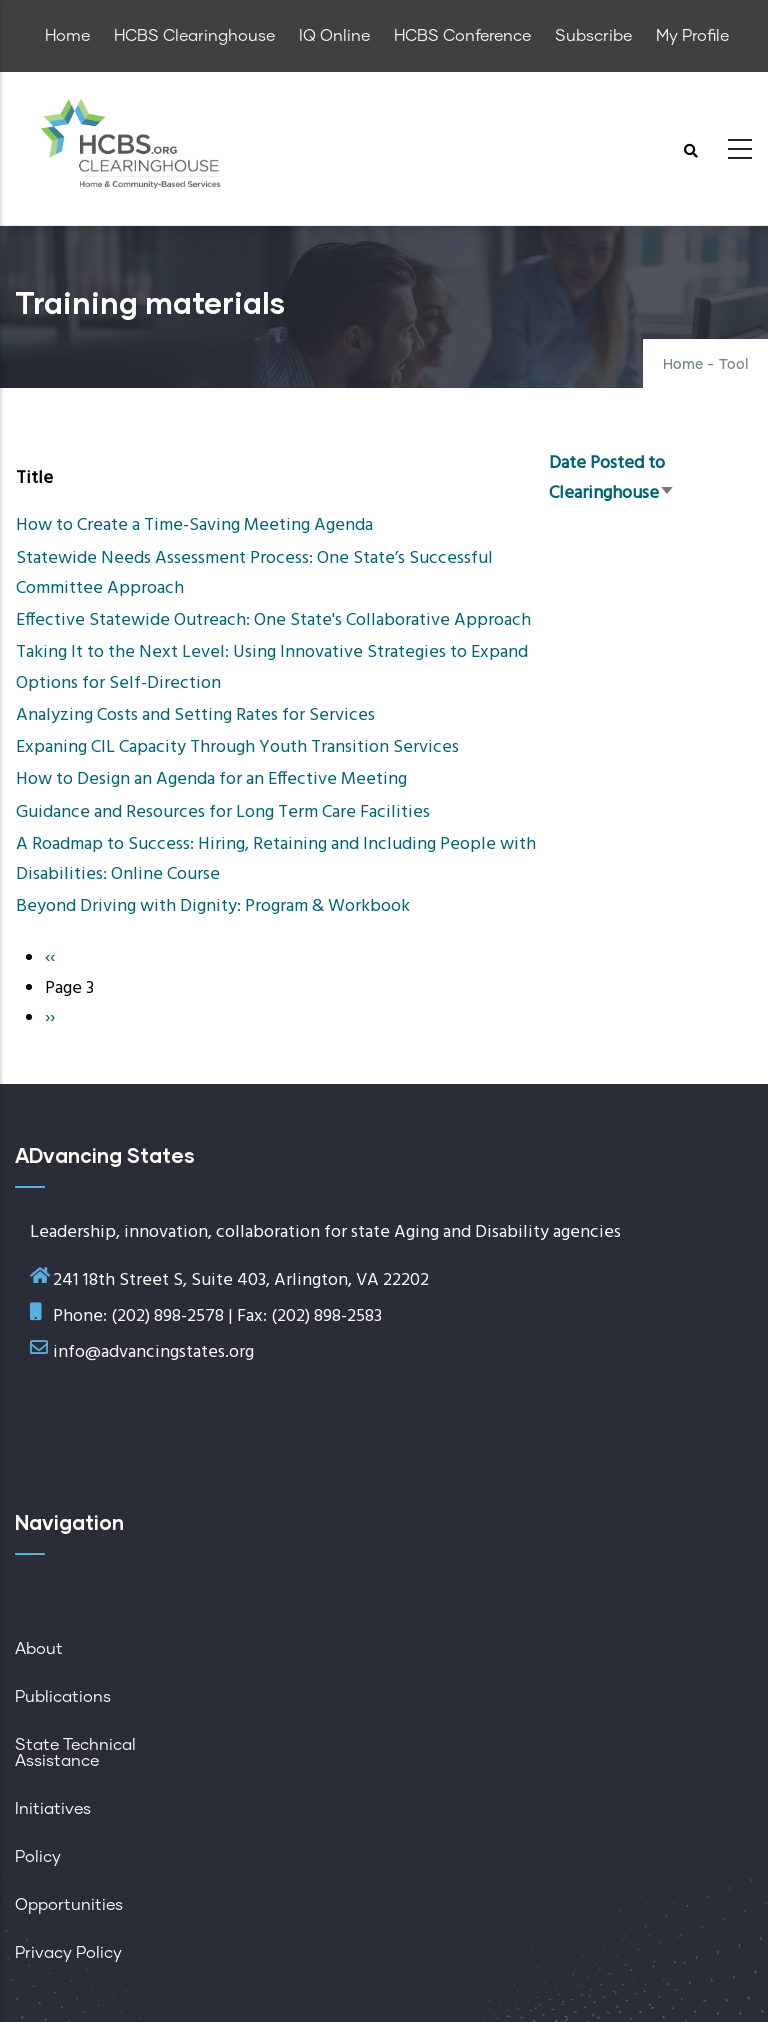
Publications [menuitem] (63, 1697)
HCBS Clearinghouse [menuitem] (194, 36)
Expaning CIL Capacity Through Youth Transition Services (237, 747)
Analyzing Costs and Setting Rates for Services (195, 715)
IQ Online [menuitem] (334, 36)
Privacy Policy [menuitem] (68, 1953)
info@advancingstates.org (153, 1352)
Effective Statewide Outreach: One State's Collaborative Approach (273, 620)
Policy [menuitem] (38, 1857)
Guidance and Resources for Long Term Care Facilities (223, 812)
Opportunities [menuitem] (69, 1905)
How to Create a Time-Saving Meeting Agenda (194, 525)
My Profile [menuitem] (692, 36)
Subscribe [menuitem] (593, 36)
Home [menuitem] (67, 36)
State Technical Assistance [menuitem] (75, 1753)
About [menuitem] (39, 1649)
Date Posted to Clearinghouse (612, 478)
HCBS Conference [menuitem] (462, 36)
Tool (733, 365)
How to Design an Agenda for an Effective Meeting (211, 779)
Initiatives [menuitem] (53, 1809)
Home (683, 365)
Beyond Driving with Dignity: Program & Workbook (213, 906)
